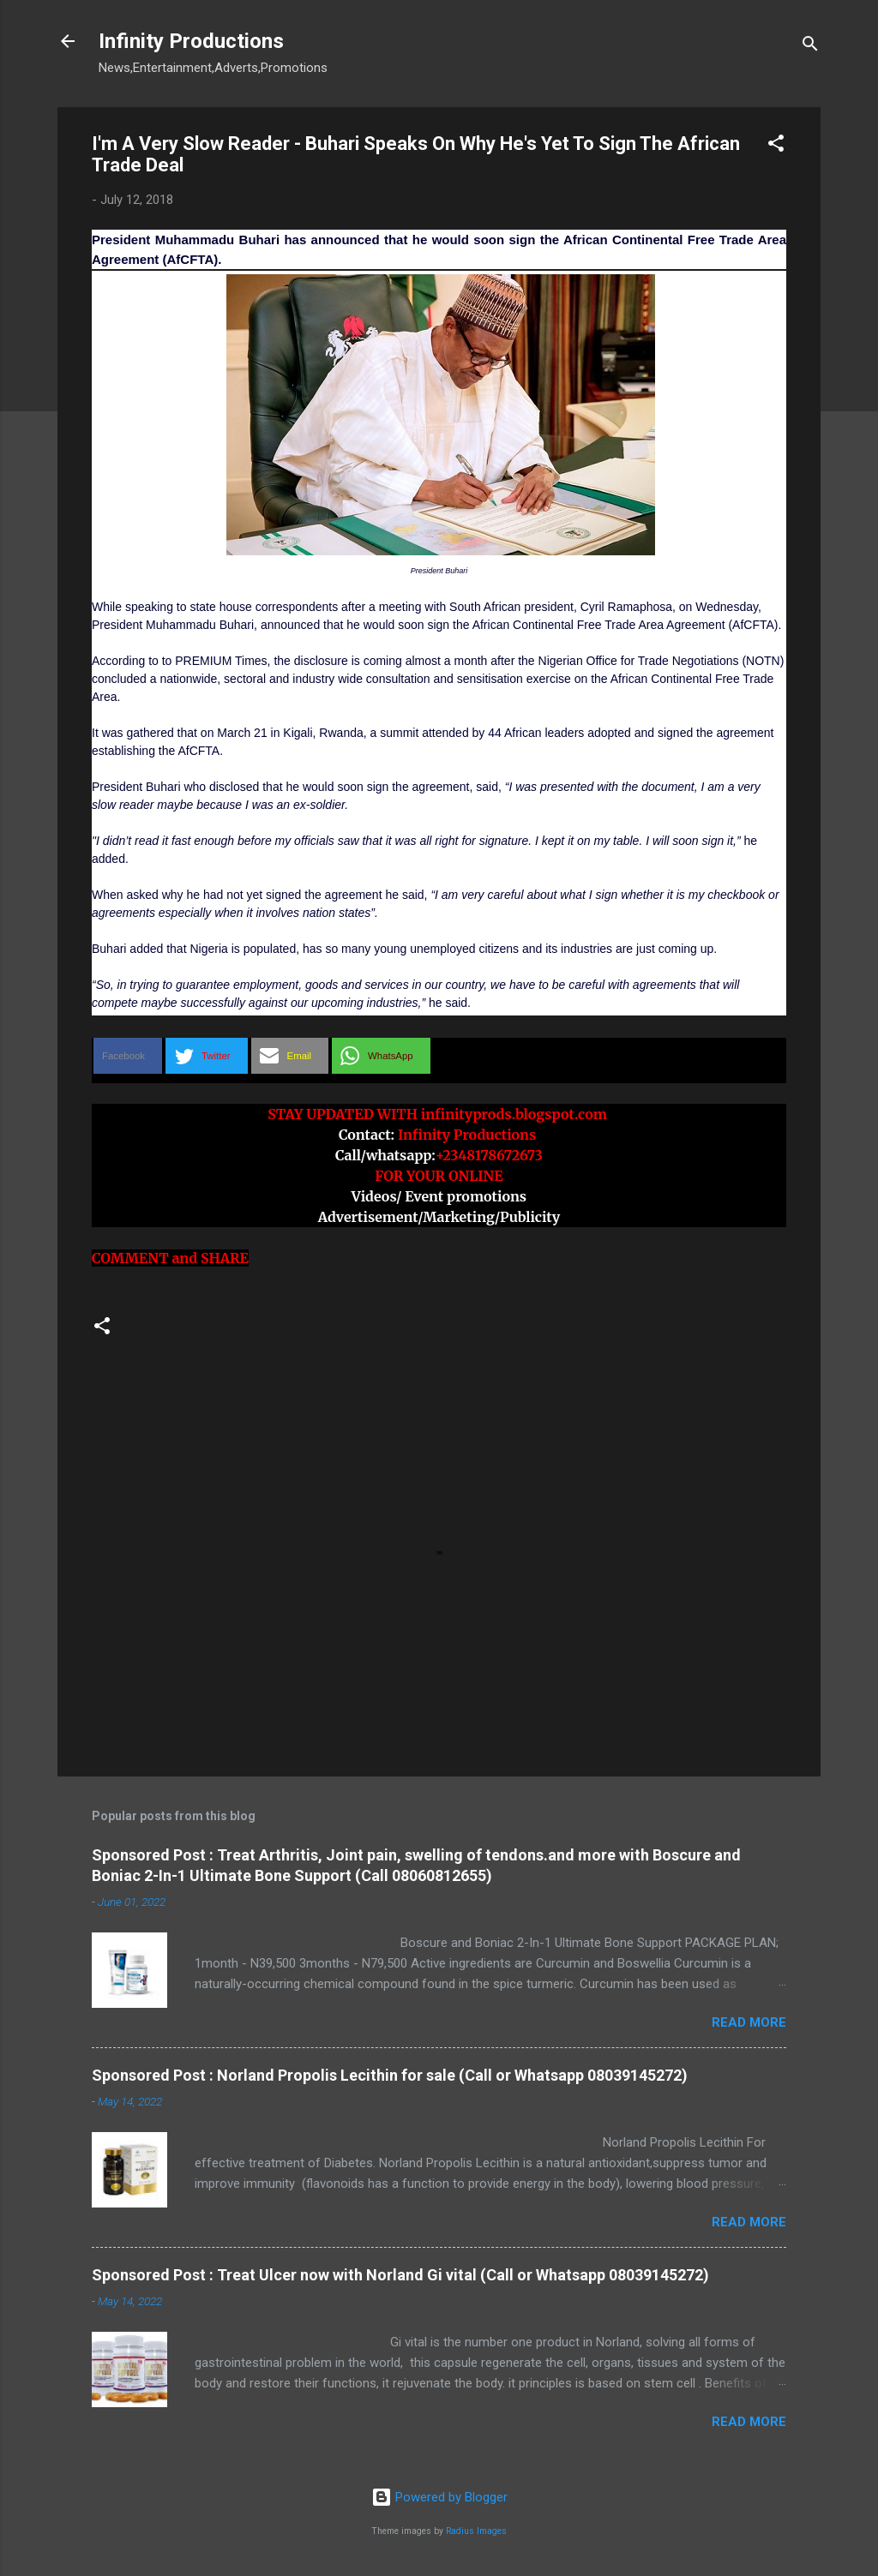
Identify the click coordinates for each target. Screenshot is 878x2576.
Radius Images (476, 2531)
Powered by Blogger (439, 2497)
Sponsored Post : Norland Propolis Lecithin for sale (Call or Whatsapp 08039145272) (390, 2075)
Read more (749, 2022)
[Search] (810, 47)
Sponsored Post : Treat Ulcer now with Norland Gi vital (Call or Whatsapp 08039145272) (400, 2275)
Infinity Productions (191, 41)
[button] (776, 146)
